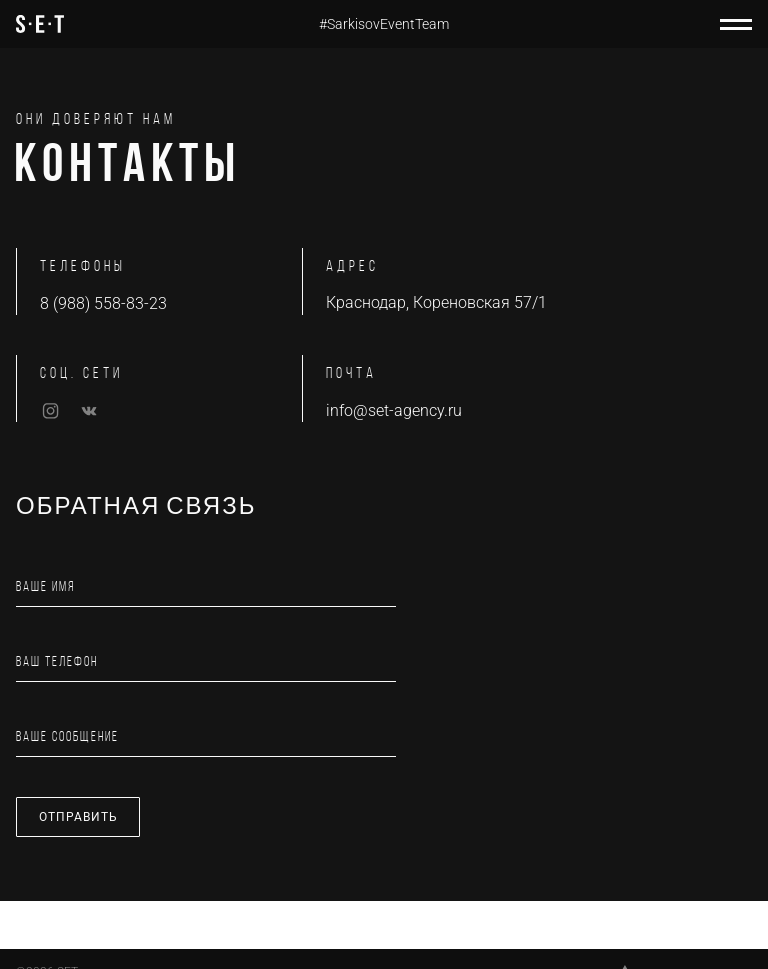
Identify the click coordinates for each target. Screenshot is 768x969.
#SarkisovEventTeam (384, 24)
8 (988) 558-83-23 (103, 303)
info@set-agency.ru (394, 410)
